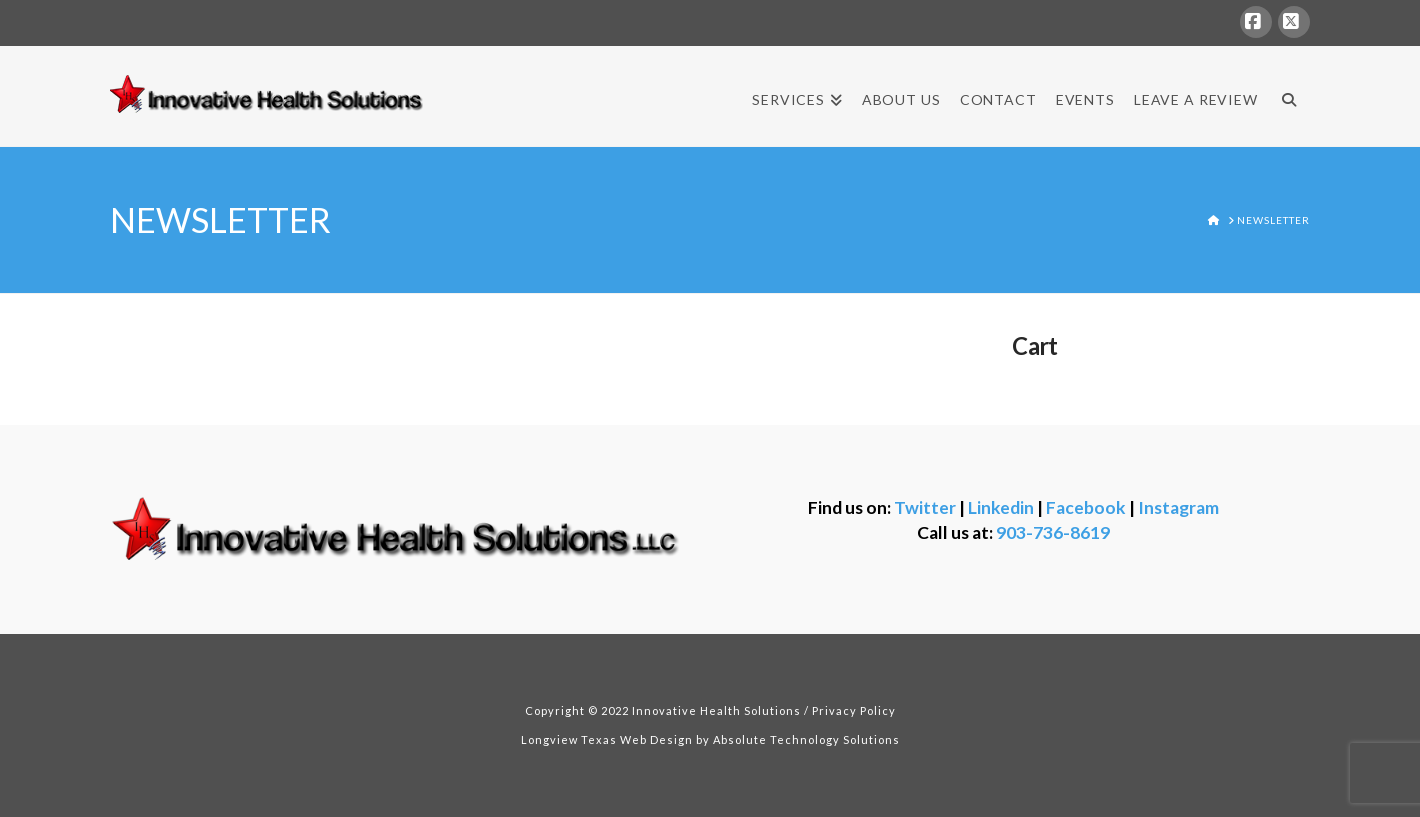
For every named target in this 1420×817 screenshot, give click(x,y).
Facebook (1086, 507)
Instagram (1178, 507)
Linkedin (1001, 507)
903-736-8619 (1053, 532)
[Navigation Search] (1288, 96)
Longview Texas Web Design (607, 739)
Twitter (925, 507)
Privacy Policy (854, 710)
